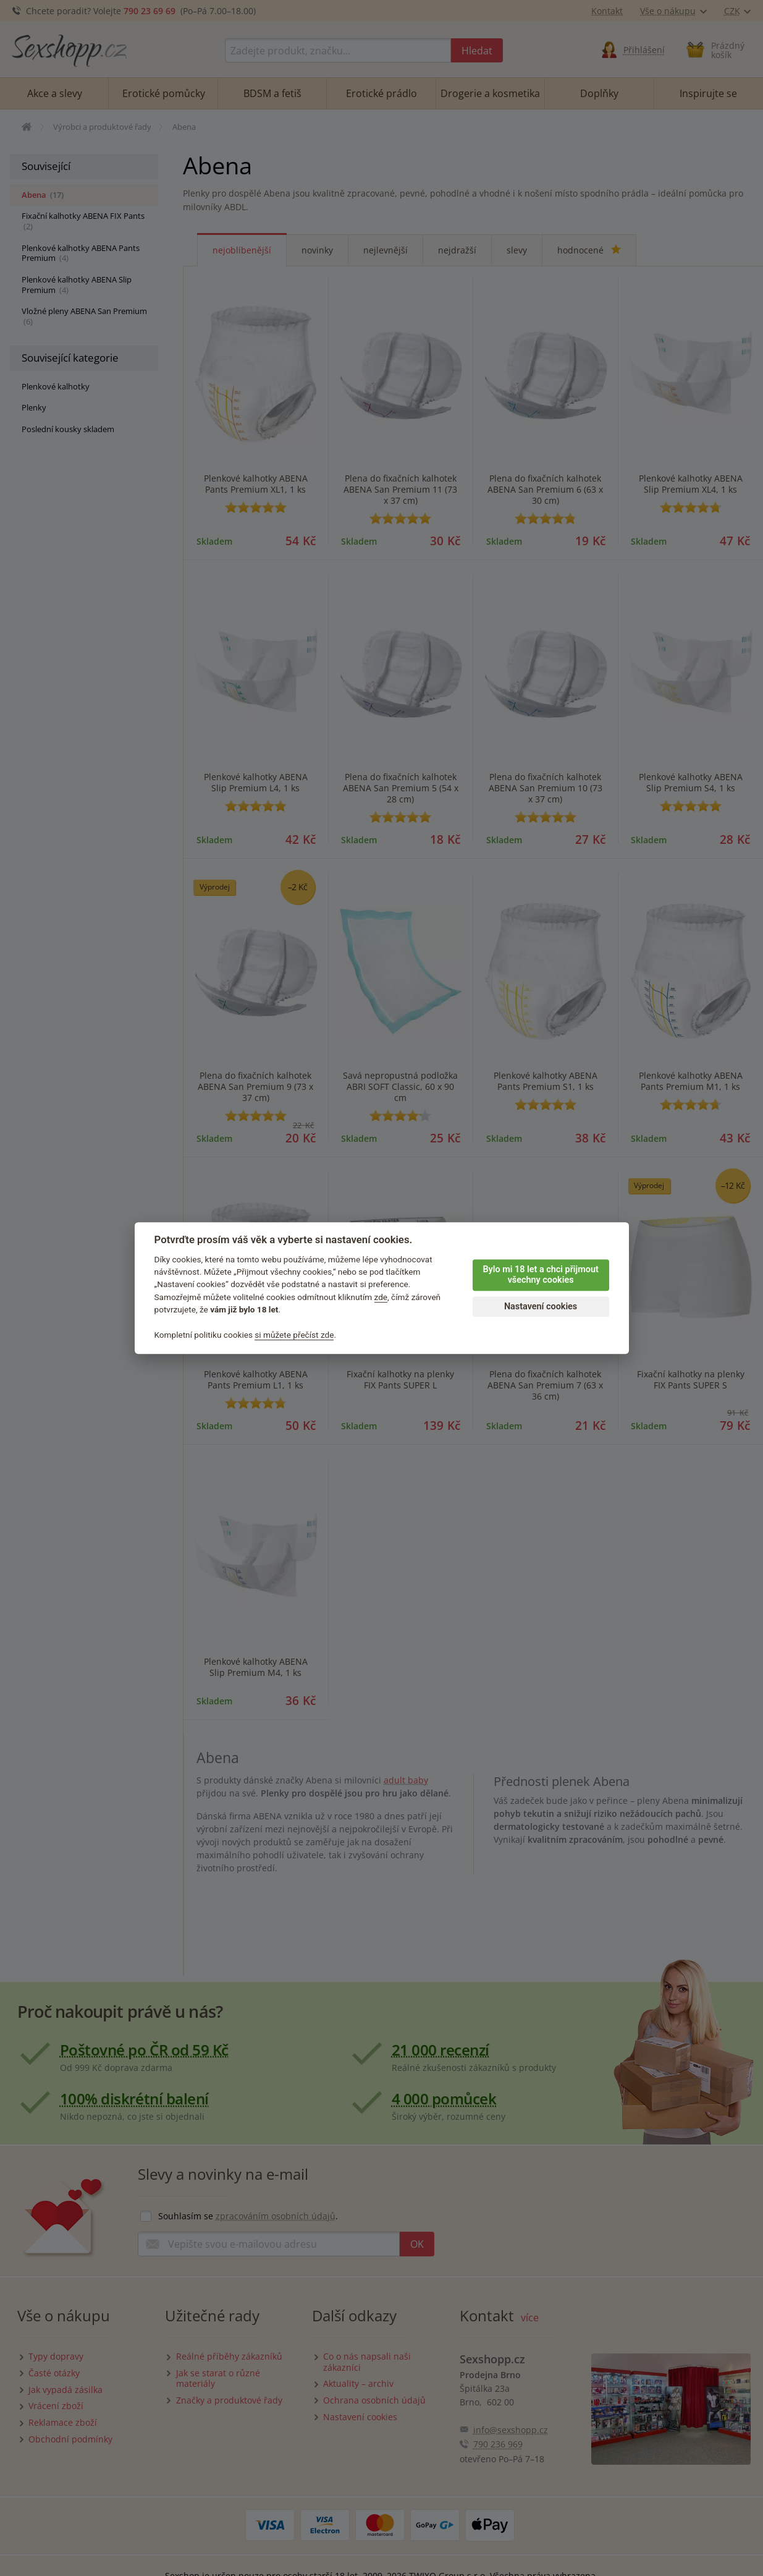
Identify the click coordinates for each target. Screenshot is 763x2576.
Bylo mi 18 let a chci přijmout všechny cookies (540, 1274)
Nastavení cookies (540, 1306)
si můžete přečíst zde (294, 1335)
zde (381, 1297)
